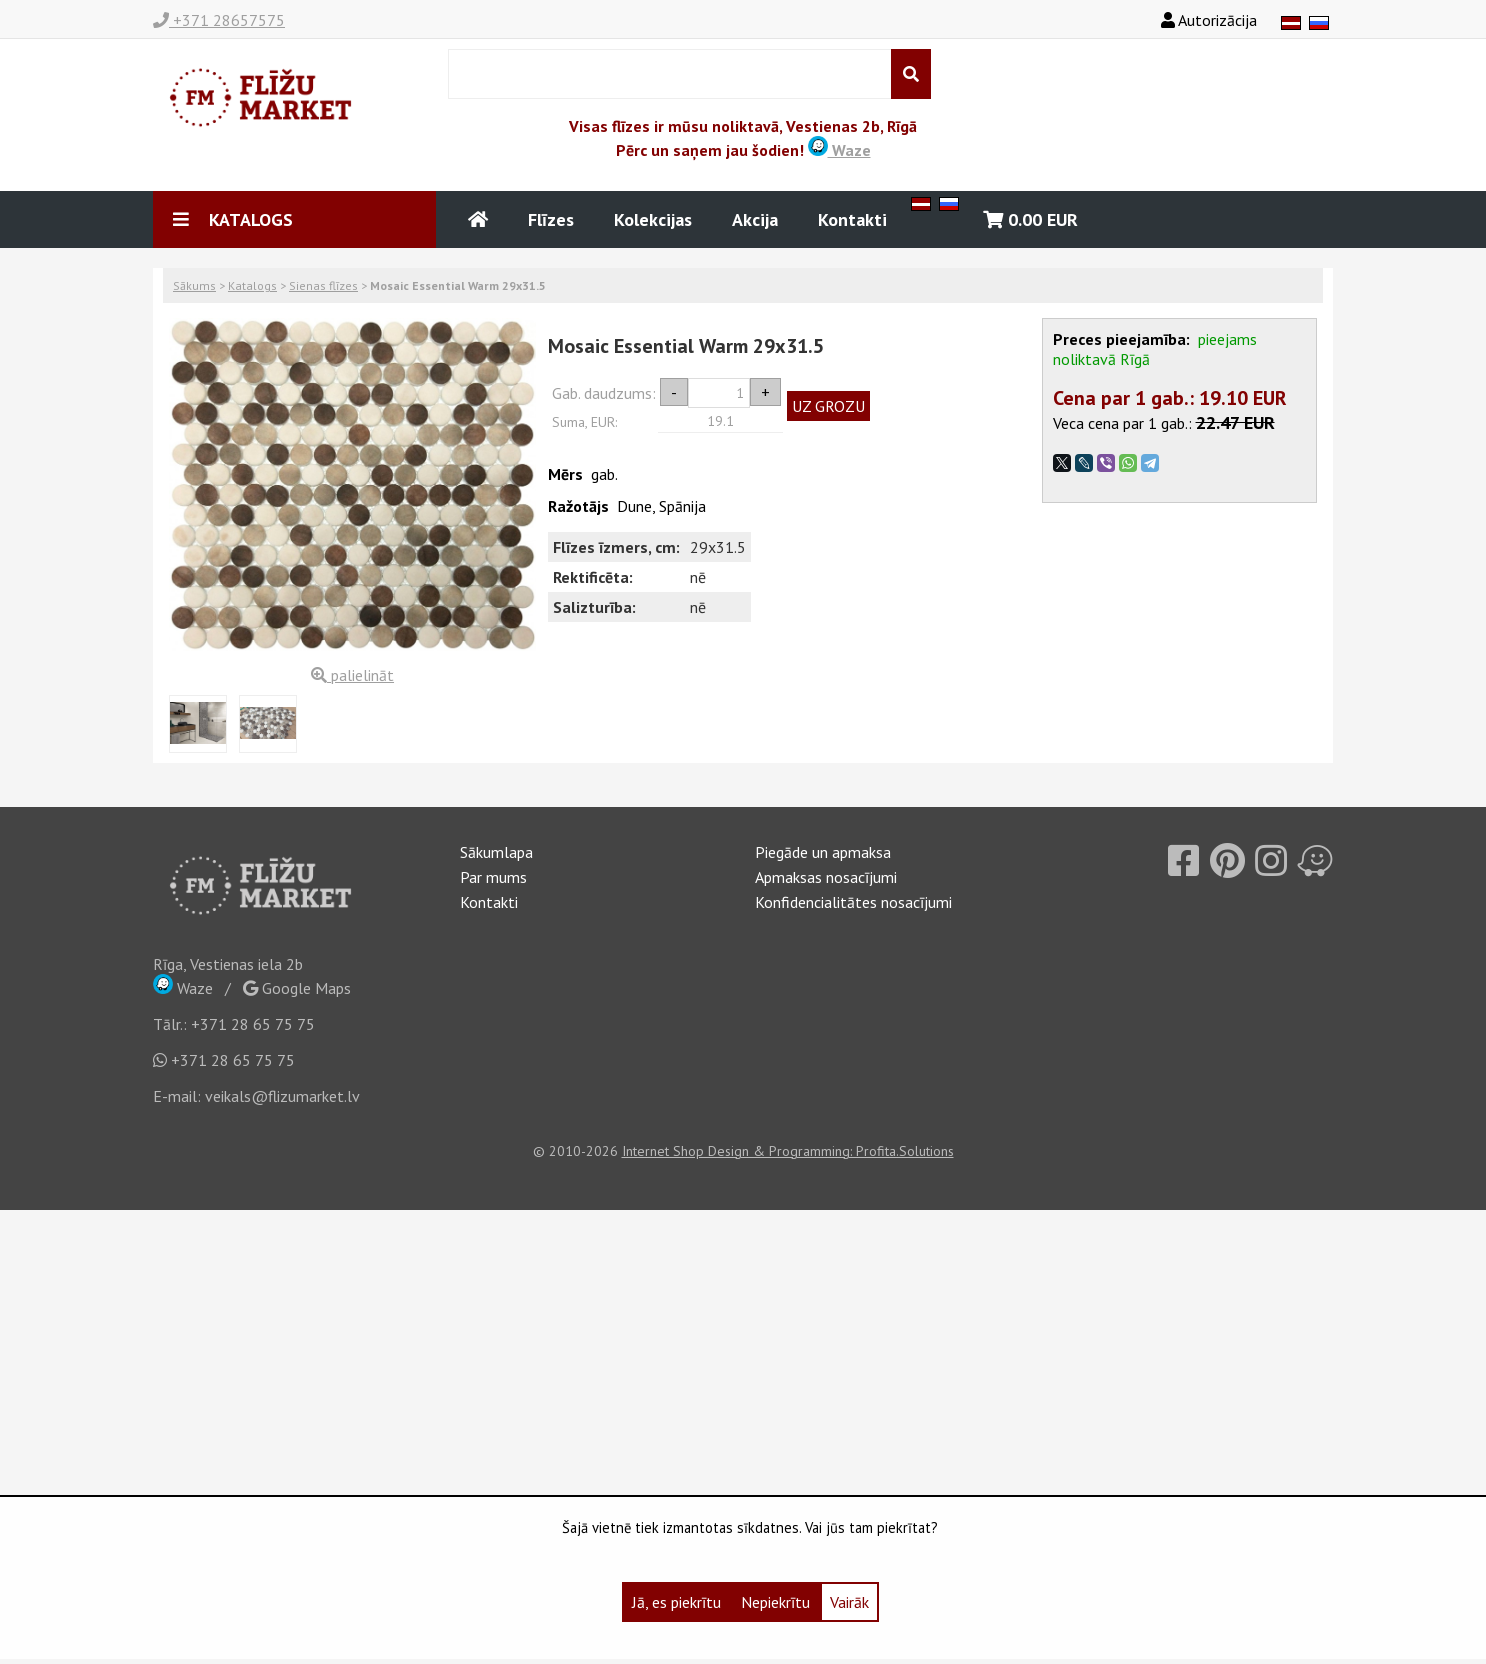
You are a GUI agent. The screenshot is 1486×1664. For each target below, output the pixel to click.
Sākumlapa (496, 852)
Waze (839, 150)
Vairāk (849, 1602)
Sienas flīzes (323, 285)
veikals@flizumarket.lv (282, 1096)
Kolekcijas (653, 219)
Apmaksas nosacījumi (826, 877)
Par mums (493, 877)
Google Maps (297, 988)
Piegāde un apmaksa (823, 852)
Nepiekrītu (775, 1602)
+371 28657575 (219, 20)
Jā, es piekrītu (676, 1602)
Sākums (194, 285)
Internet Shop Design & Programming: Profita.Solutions (788, 1151)
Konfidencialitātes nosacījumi (853, 902)
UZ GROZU (828, 406)
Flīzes (551, 219)
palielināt (352, 675)
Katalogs (252, 285)
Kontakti (852, 219)
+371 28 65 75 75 (253, 1024)
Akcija (755, 219)
